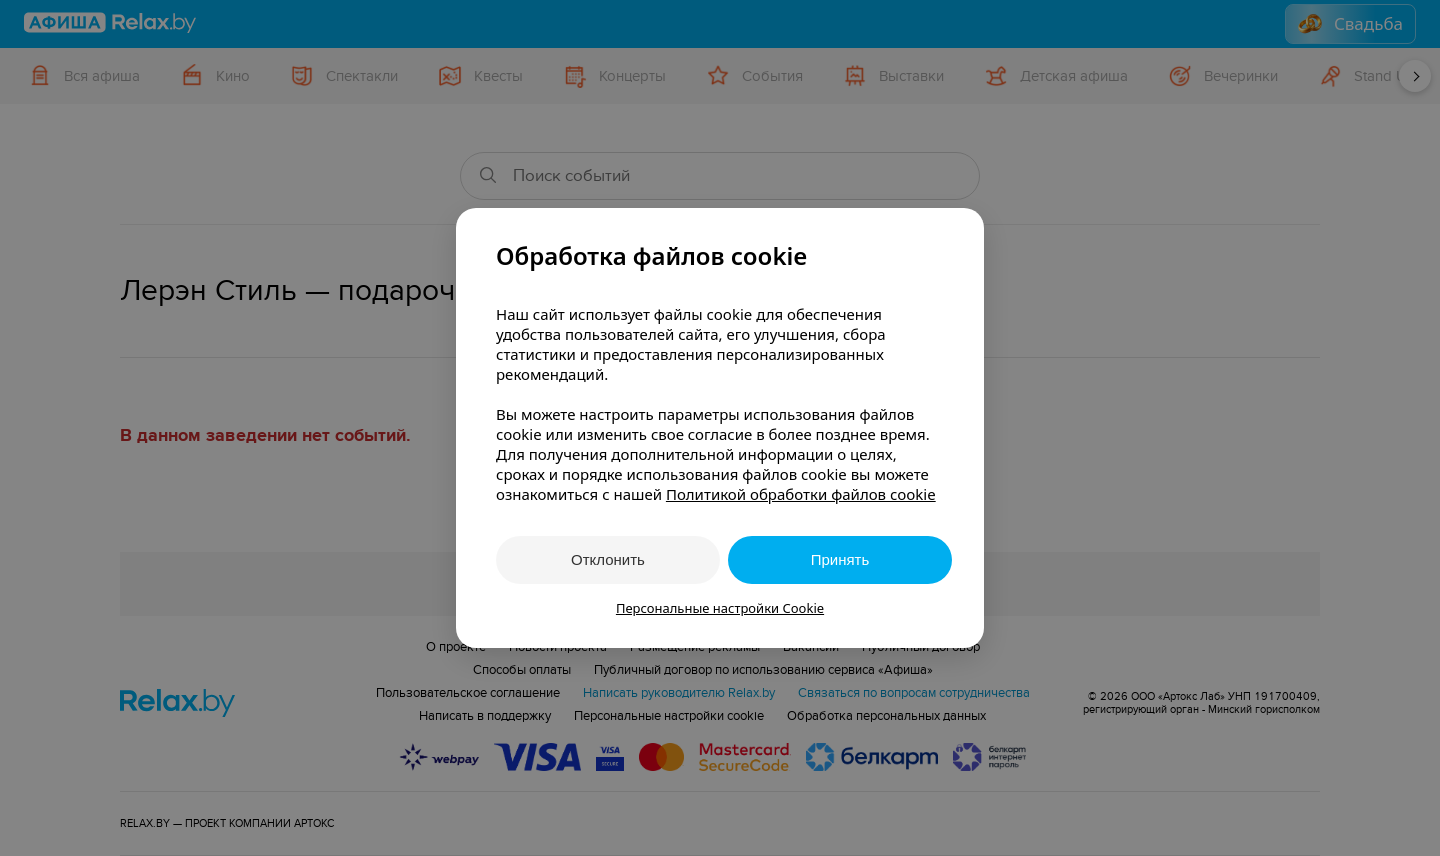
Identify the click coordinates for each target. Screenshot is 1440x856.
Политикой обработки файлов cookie (801, 494)
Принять (840, 559)
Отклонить (608, 559)
